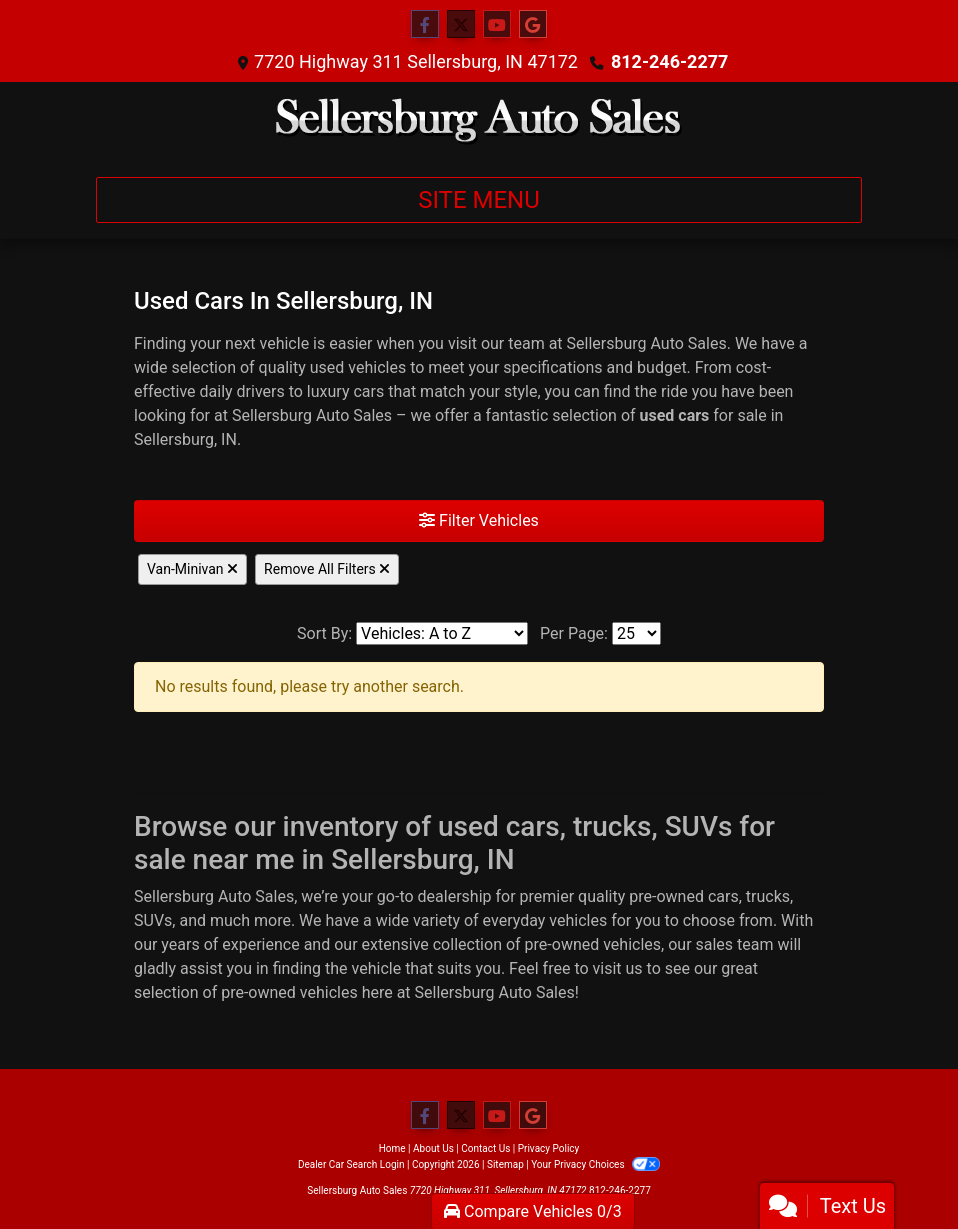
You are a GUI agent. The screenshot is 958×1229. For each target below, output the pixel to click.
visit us (618, 968)
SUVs (153, 920)
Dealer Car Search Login (351, 1164)
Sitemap (505, 1164)
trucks (768, 896)
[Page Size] (636, 633)
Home (392, 1148)
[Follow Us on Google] (533, 25)
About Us (433, 1148)
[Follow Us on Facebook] (425, 25)
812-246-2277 (669, 61)
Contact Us (485, 1148)
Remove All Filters (327, 569)
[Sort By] (442, 633)
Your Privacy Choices (595, 1164)
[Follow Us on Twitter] (461, 25)
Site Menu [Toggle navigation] (479, 200)
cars (723, 896)
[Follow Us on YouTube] (497, 25)
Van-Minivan (192, 569)
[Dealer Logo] (479, 121)
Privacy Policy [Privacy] (549, 1148)
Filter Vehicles (479, 520)
